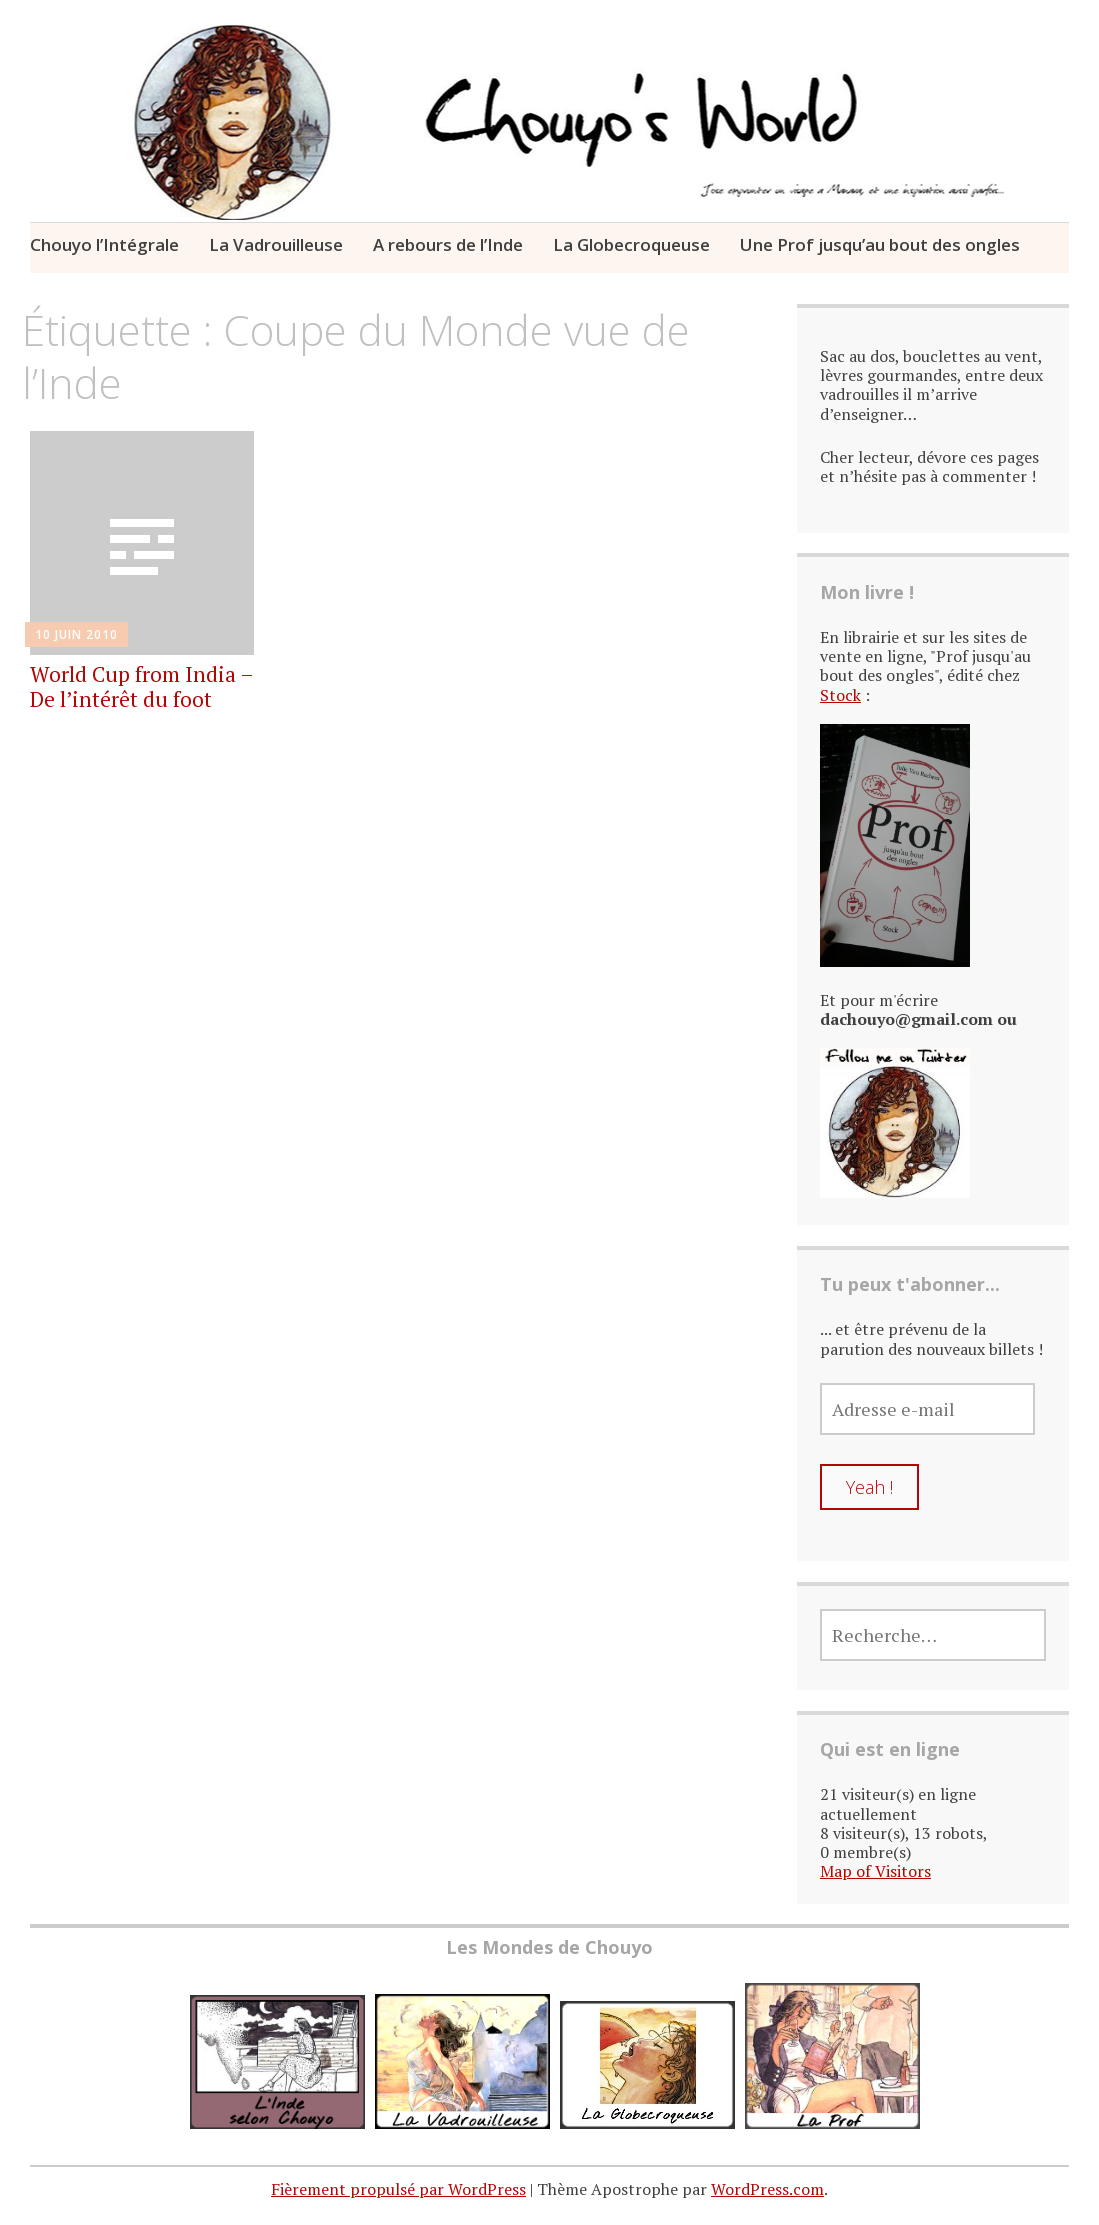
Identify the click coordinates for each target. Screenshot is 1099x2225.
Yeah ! (869, 1487)
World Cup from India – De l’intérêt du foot (141, 686)
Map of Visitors (875, 1871)
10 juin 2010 (76, 634)
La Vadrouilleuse (276, 244)
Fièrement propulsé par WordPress (398, 2189)
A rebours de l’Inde (448, 244)
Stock (840, 695)
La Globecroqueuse (631, 244)
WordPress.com (767, 2189)
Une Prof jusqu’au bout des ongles (880, 244)
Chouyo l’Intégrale (104, 244)
